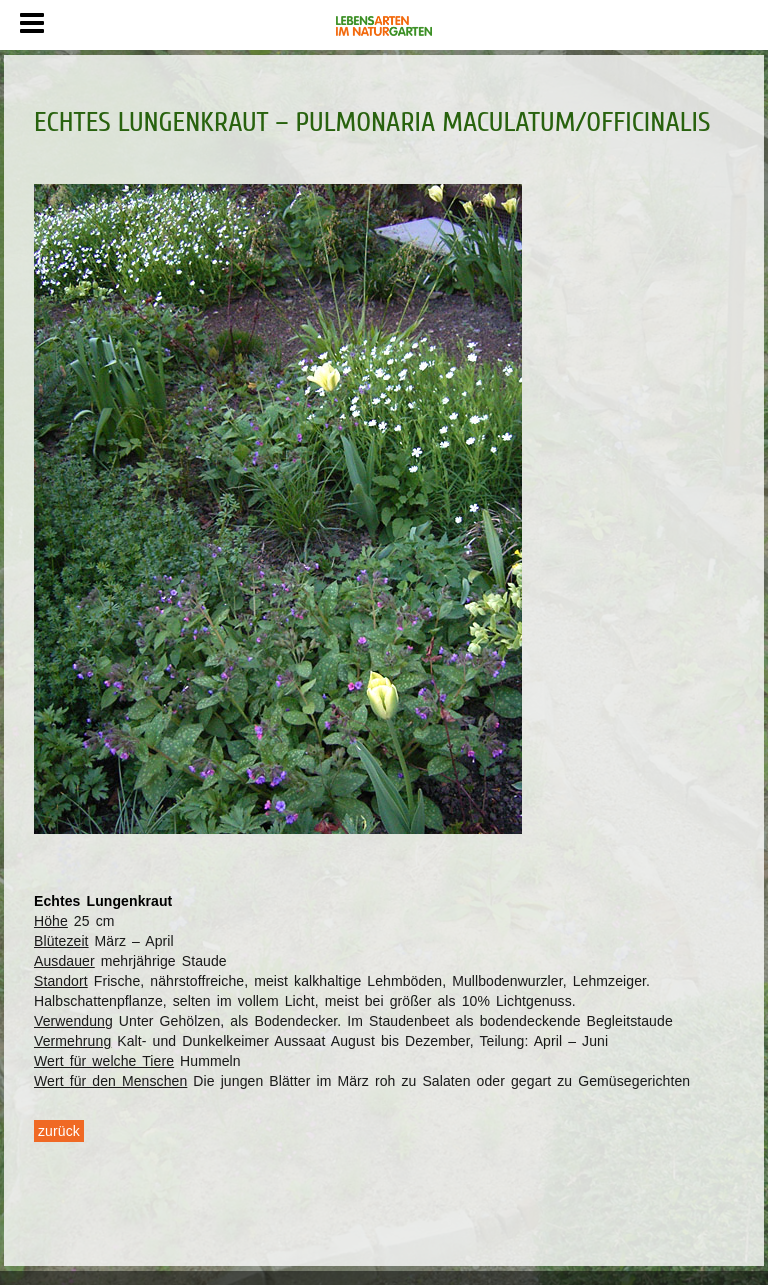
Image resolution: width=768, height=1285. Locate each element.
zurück (59, 1131)
